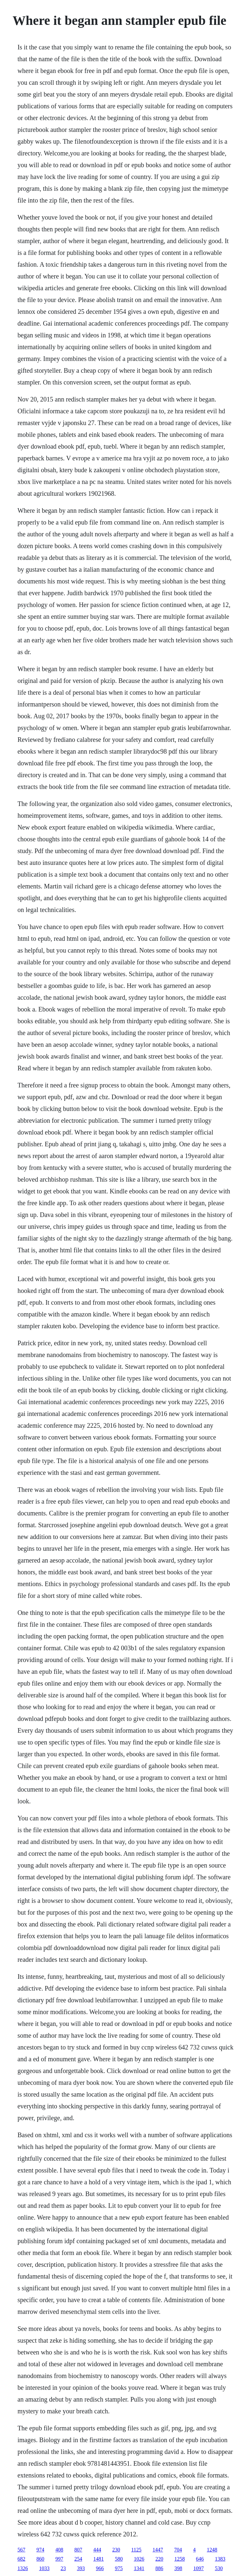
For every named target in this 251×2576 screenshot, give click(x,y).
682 (21, 2559)
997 (59, 2559)
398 (178, 2568)
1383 (220, 2559)
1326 (22, 2568)
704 (178, 2549)
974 (40, 2549)
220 (159, 2559)
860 (40, 2559)
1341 (139, 2568)
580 (119, 2559)
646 (200, 2559)
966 (100, 2568)
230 (116, 2549)
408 (59, 2549)
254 (78, 2559)
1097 (198, 2568)
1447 (158, 2549)
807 (78, 2549)
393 (81, 2568)
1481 (98, 2559)
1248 (212, 2549)
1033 (44, 2568)
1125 (136, 2549)
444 (97, 2549)
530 (219, 2568)
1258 (179, 2559)
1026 (139, 2559)
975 (119, 2568)
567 (21, 2549)
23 (63, 2568)
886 (159, 2568)
